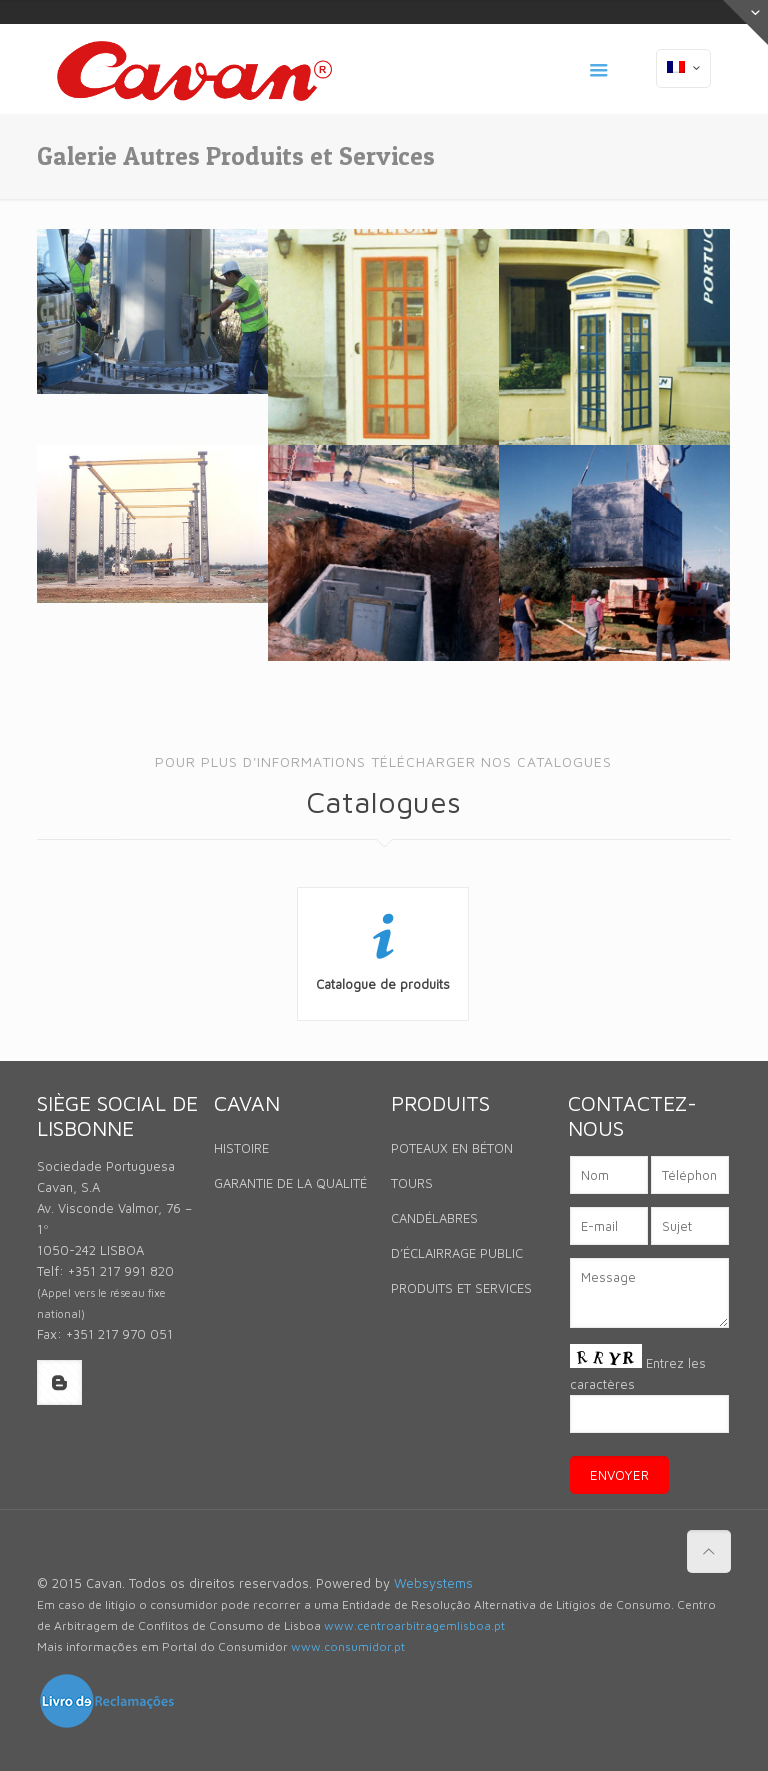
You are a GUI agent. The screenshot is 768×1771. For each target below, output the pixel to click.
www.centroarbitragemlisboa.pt (414, 1625)
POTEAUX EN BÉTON (452, 1148)
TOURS (412, 1183)
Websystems (433, 1583)
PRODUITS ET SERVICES (461, 1288)
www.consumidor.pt (348, 1646)
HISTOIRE (241, 1148)
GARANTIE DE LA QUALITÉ (290, 1183)
